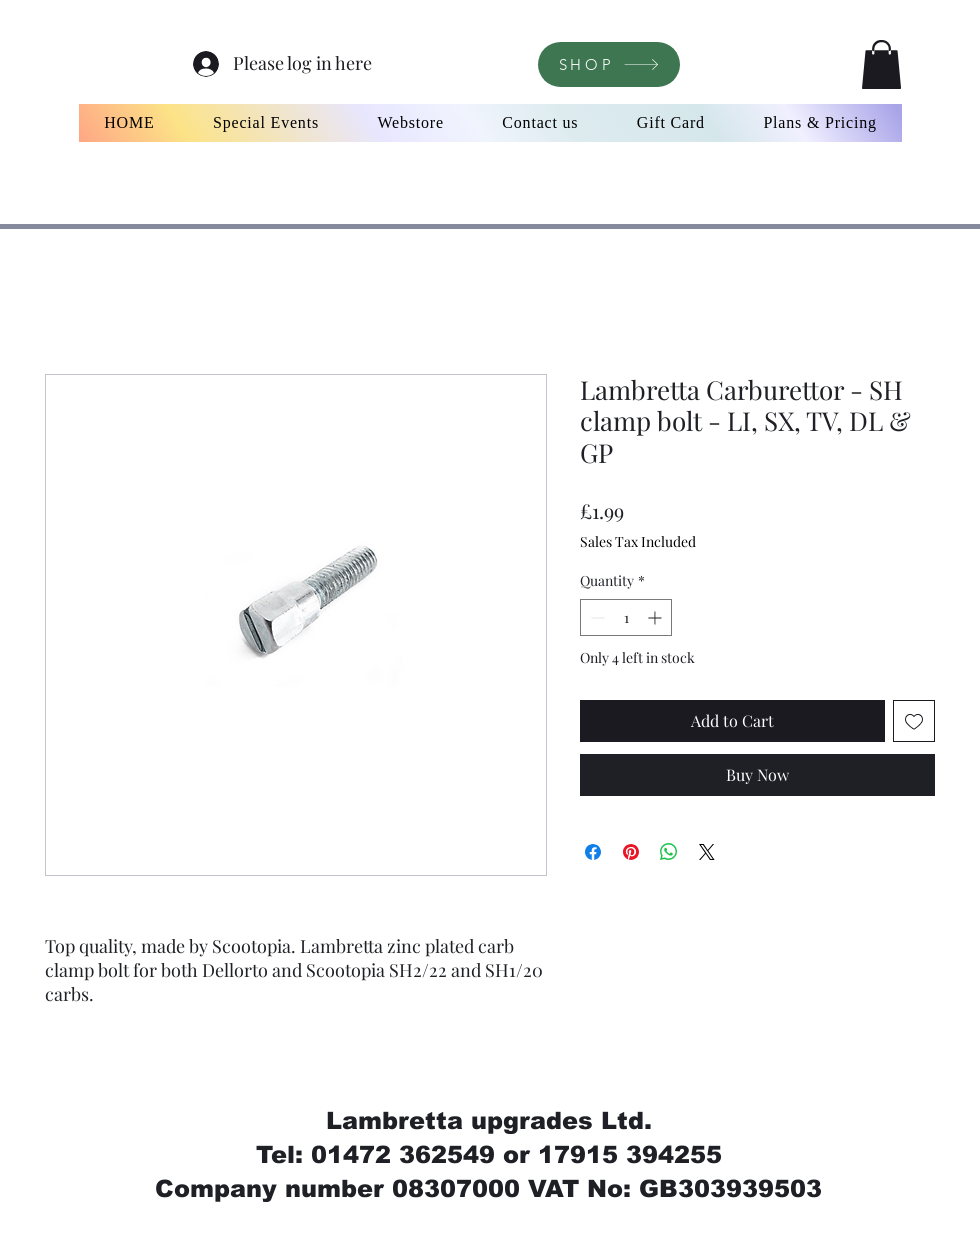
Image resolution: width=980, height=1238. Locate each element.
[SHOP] (609, 64)
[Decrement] (595, 617)
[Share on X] (707, 852)
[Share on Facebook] (593, 852)
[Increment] (656, 617)
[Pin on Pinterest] (631, 852)
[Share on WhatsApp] (669, 852)
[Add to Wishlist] (914, 721)
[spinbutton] (626, 617)
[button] (881, 64)
